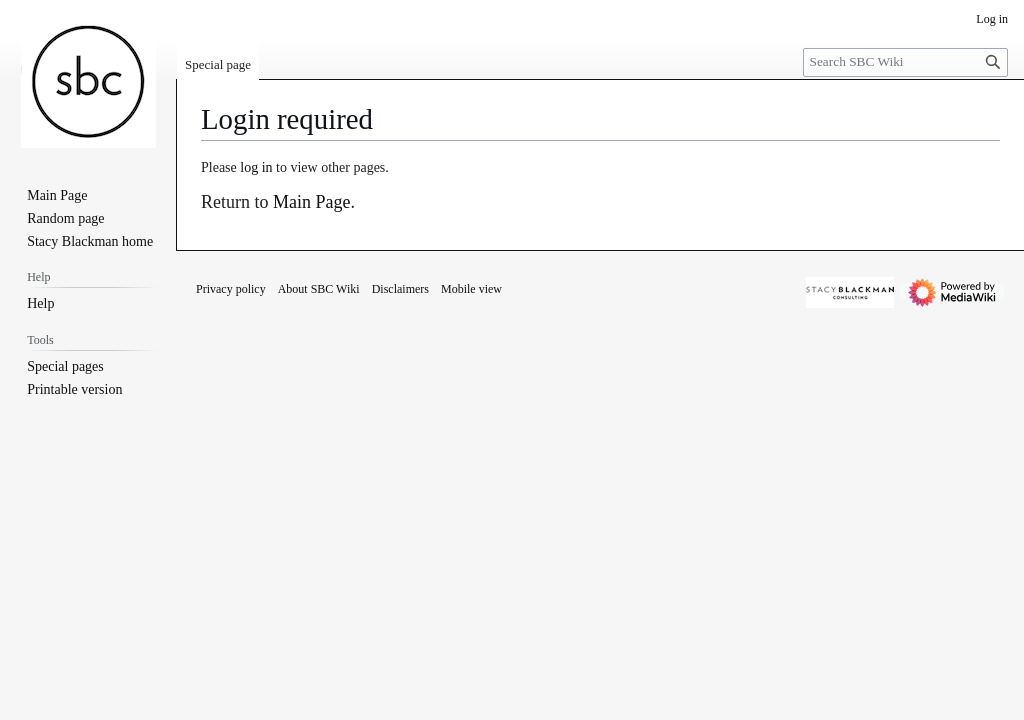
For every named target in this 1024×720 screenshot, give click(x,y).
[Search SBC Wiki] (905, 62)
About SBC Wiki (319, 289)
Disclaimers (400, 289)
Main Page (311, 202)
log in (256, 167)
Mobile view (471, 289)
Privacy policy (231, 289)
